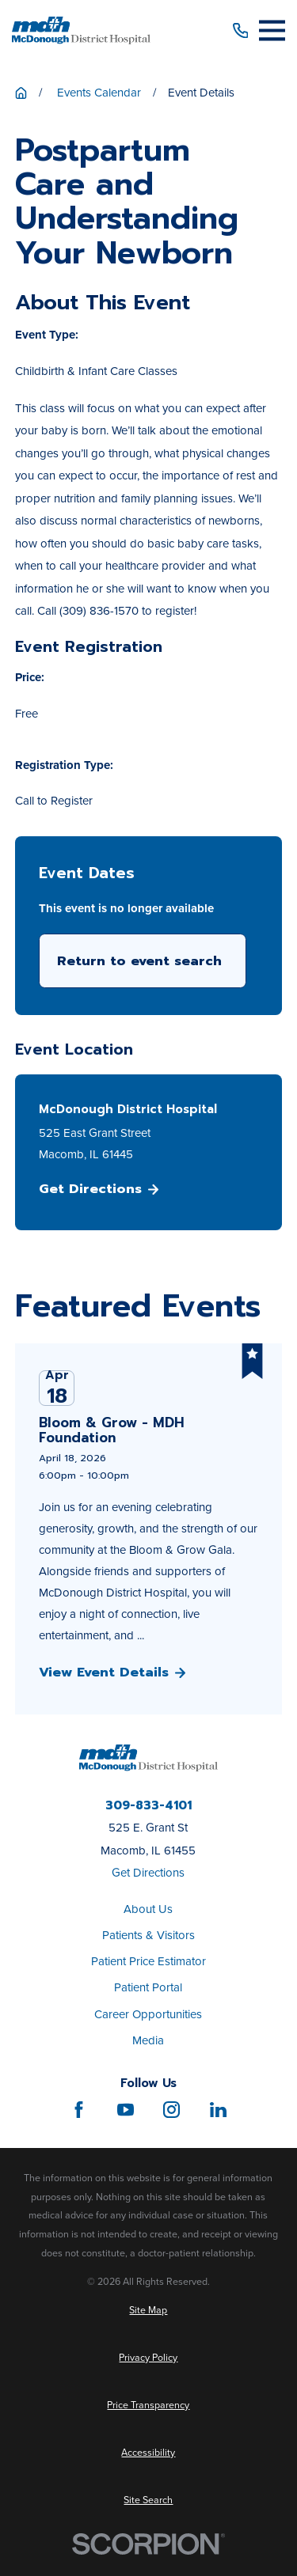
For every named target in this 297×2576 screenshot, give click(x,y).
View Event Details (112, 1673)
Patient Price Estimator (148, 1961)
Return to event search (139, 961)
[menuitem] (148, 2310)
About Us (148, 1909)
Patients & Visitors (148, 1935)
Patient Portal (148, 1987)
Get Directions (98, 1189)
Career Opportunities (148, 2014)
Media (148, 2040)
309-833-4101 (148, 1806)
